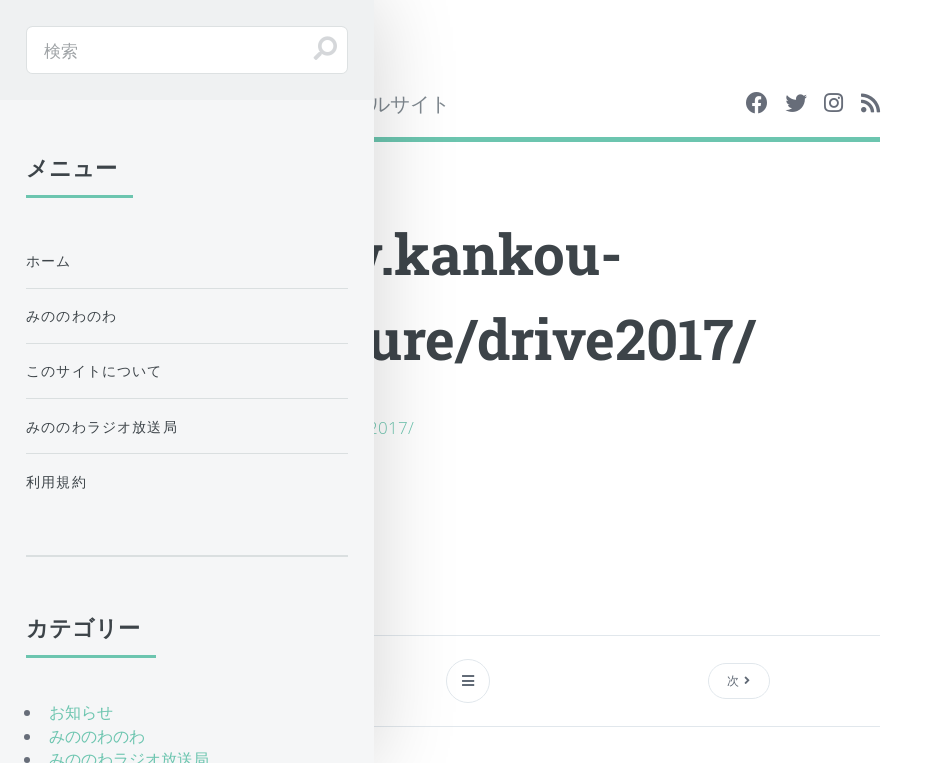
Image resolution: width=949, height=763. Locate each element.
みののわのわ (71, 315)
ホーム (49, 260)
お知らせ (81, 712)
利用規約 (56, 481)
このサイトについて (94, 370)
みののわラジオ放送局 (102, 426)
